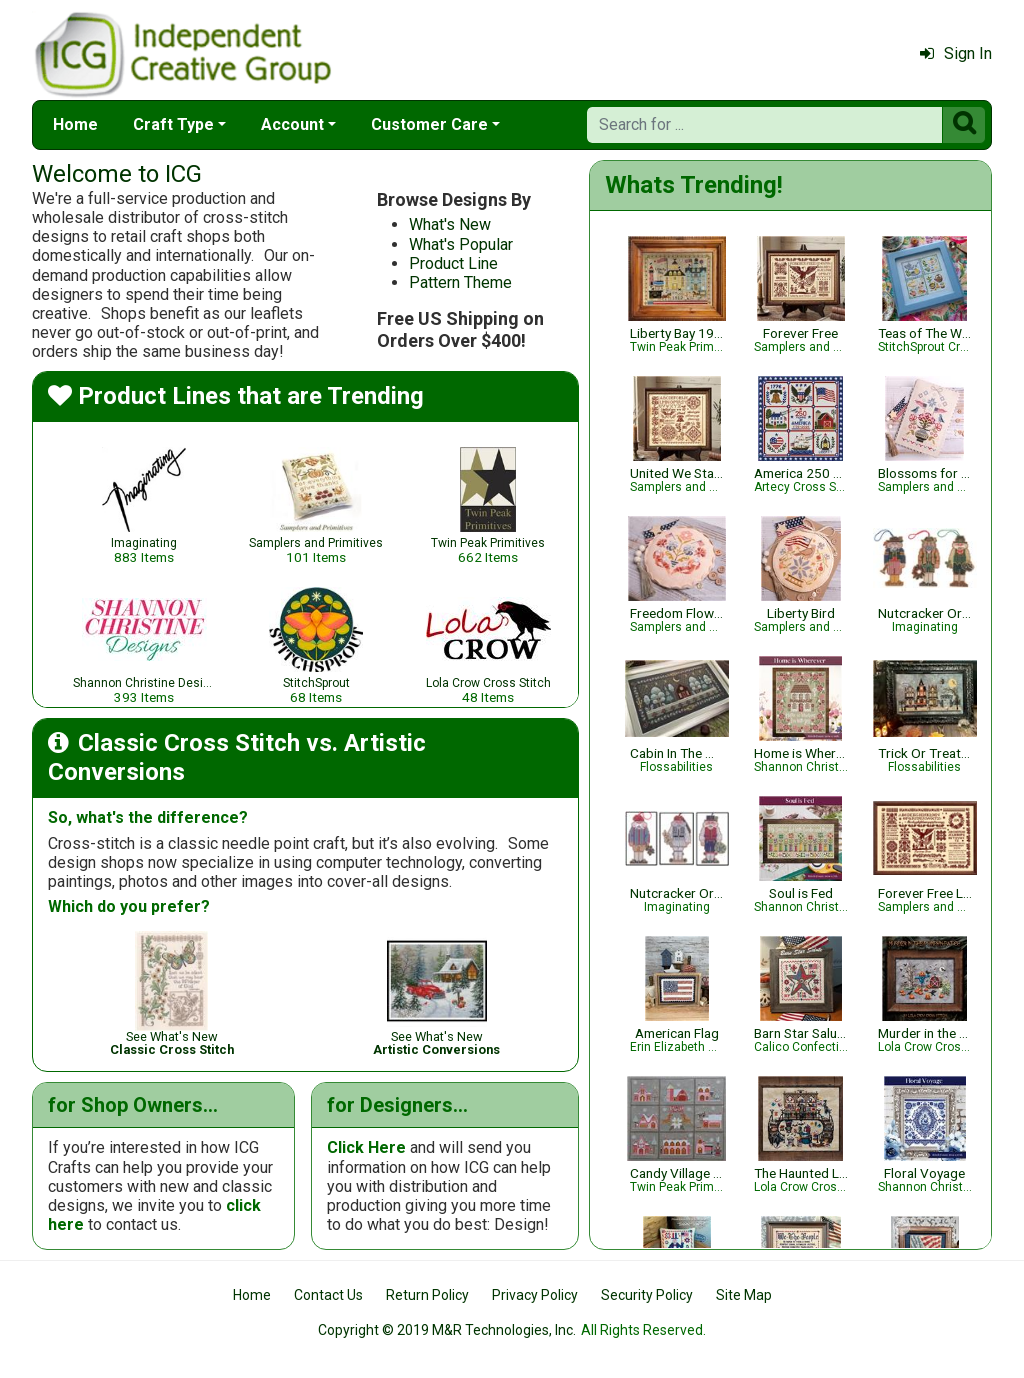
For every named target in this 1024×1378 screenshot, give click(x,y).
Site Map (744, 1295)
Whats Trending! (694, 185)
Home (75, 124)
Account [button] (292, 124)
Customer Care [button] (429, 124)
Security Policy (647, 1295)
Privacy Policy (535, 1295)
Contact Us (328, 1295)
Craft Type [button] (173, 124)
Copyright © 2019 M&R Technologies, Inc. (447, 1330)
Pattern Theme (460, 282)
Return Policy (427, 1295)
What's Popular (461, 244)
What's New (450, 224)
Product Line (453, 263)
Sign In (956, 53)
